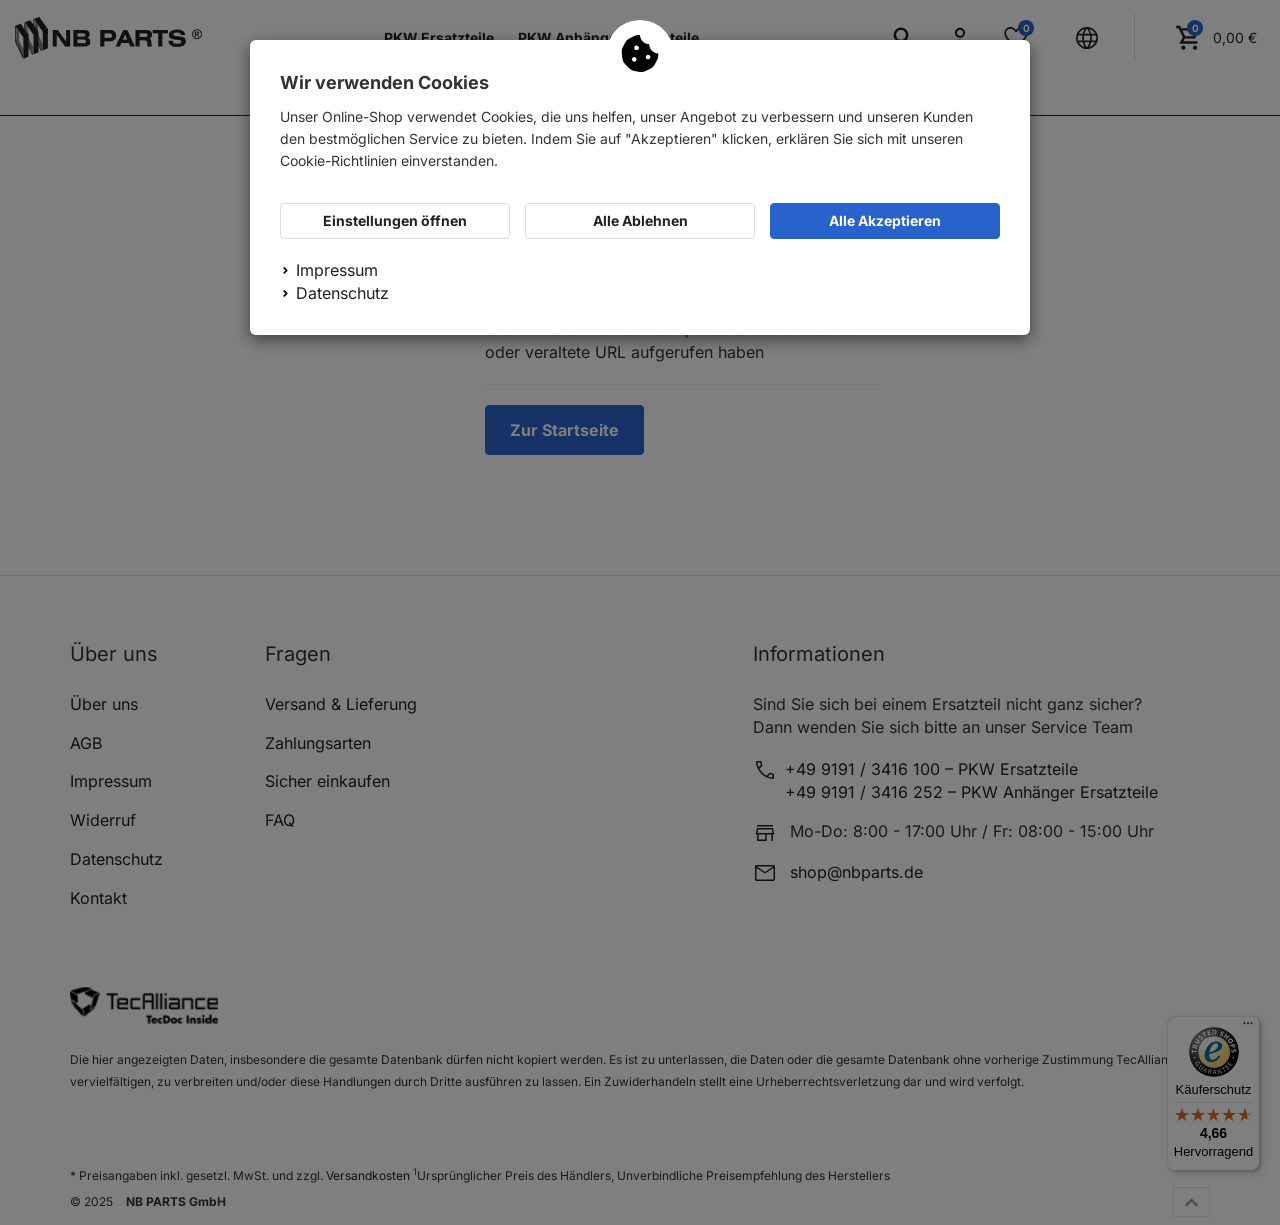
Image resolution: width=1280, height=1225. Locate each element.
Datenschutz (342, 293)
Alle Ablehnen (640, 220)
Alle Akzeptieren (885, 220)
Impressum (337, 270)
